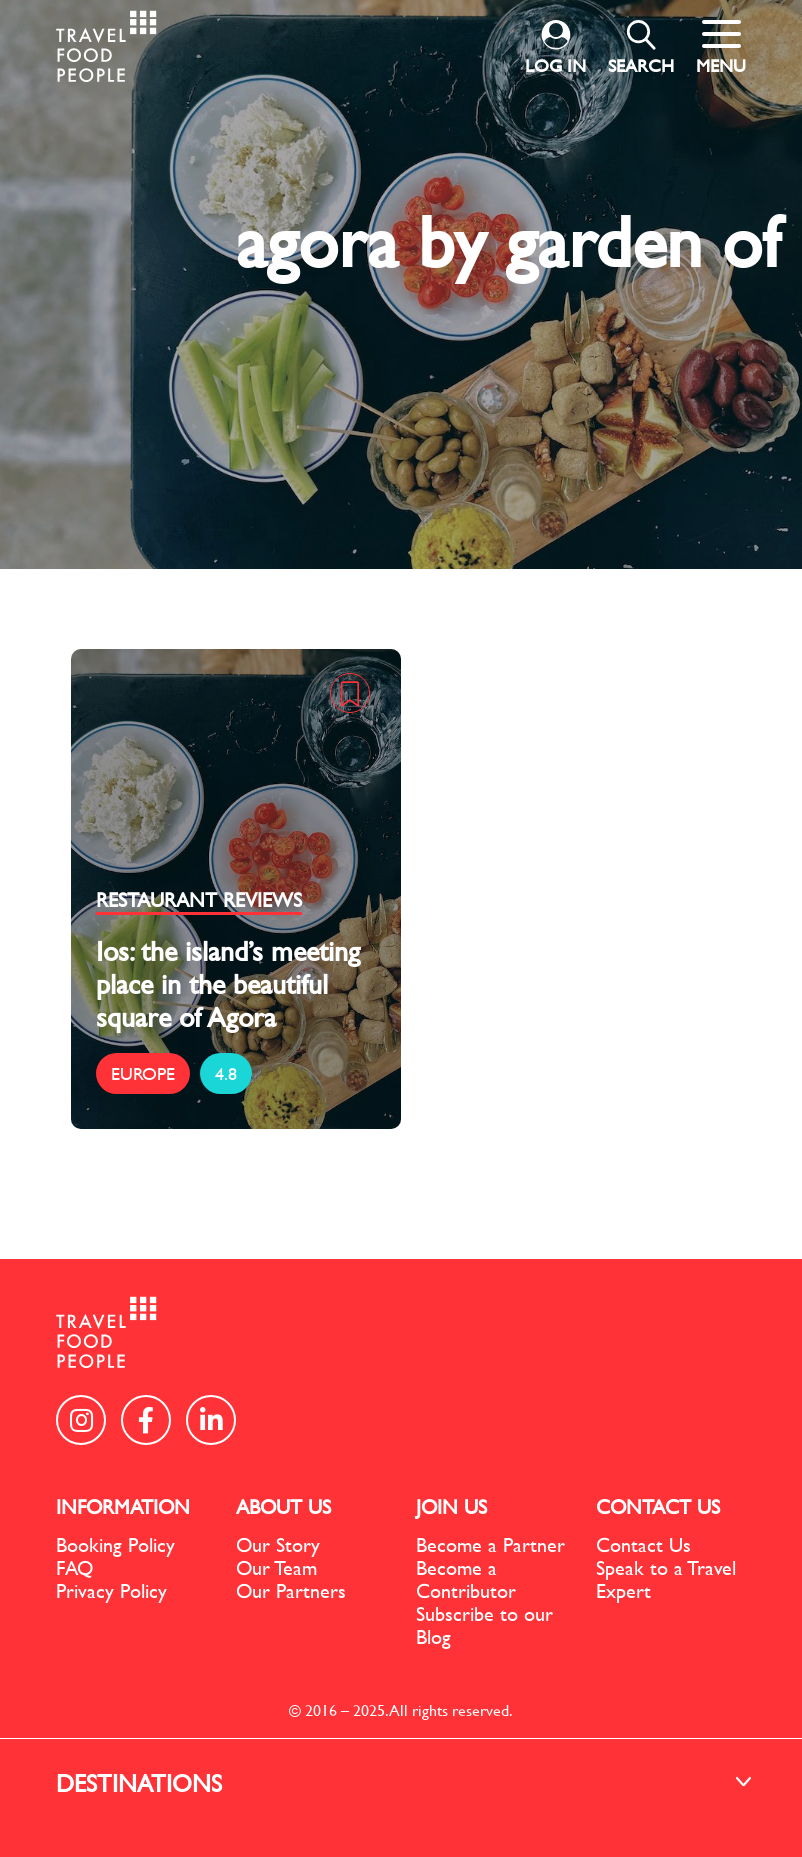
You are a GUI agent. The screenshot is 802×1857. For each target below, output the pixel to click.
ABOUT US (283, 1506)
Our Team (276, 1567)
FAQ (74, 1567)
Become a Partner (490, 1544)
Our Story (278, 1544)
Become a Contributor (466, 1579)
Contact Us (643, 1544)
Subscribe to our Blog (484, 1625)
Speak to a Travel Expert (666, 1579)
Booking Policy (115, 1544)
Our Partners (291, 1590)
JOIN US (451, 1506)
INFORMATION (123, 1506)
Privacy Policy (111, 1590)
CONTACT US (658, 1506)
